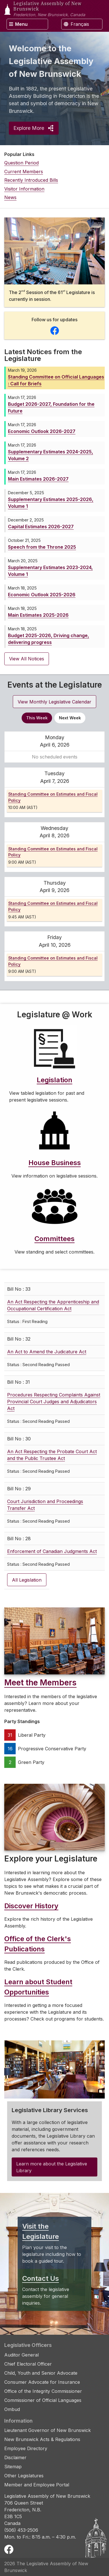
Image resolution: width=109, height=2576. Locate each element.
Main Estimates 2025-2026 (38, 615)
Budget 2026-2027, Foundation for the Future (51, 407)
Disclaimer (15, 2457)
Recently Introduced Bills (31, 180)
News (10, 197)
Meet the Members (40, 1682)
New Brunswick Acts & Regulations (42, 2439)
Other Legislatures (24, 2475)
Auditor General (21, 2355)
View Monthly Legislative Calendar (54, 702)
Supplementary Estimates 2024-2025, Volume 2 (50, 455)
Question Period (21, 163)
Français (76, 24)
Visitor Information (24, 189)
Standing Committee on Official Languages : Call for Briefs (56, 380)
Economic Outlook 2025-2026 (41, 594)
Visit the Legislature (40, 2231)
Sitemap (13, 2466)
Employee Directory (25, 2448)
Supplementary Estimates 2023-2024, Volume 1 (50, 571)
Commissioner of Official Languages (42, 2400)
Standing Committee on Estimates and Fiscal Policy (53, 797)
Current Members (23, 171)
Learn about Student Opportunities (38, 1987)
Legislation (54, 1080)
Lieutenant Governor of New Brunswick (47, 2430)
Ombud (12, 2409)
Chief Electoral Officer (28, 2364)
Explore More (33, 128)
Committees (54, 1239)
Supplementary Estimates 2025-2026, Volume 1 (50, 502)
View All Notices (26, 659)
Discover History (31, 1906)
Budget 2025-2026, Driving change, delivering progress (48, 639)
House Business (54, 1163)
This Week (37, 717)
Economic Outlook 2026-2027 (41, 431)
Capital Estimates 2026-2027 (41, 526)
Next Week (70, 717)
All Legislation (27, 1580)
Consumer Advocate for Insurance (42, 2382)
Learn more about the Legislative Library (51, 2167)
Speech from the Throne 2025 (42, 547)
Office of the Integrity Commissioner (43, 2391)
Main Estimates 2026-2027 (38, 479)
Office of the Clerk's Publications (37, 1944)
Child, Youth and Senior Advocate (40, 2373)
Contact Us (40, 2278)
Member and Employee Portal (36, 2485)
